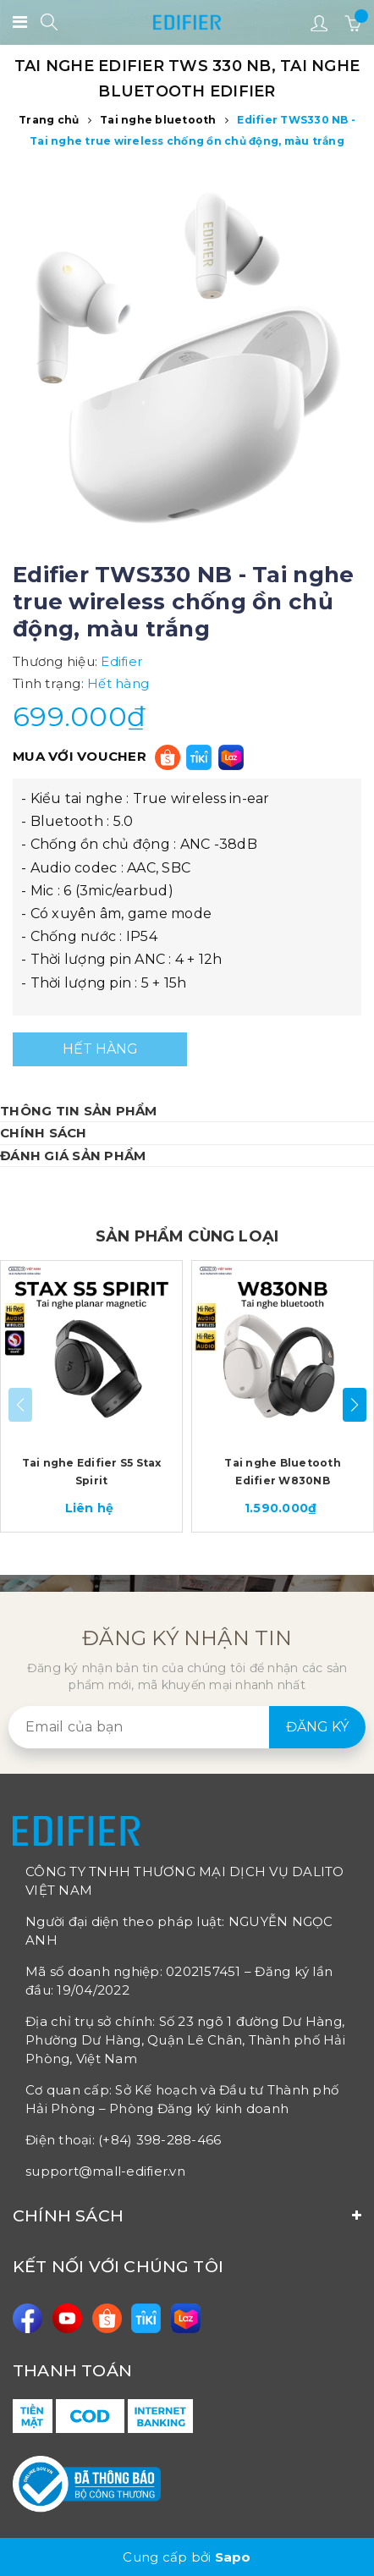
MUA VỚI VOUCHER (79, 756)
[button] (354, 1404)
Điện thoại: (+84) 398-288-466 (123, 2140)
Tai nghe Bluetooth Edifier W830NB (282, 1471)
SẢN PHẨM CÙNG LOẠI (187, 1236)
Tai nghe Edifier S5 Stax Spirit (92, 1471)
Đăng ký (317, 1727)
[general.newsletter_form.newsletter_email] (187, 1727)
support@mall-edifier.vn (105, 2171)
